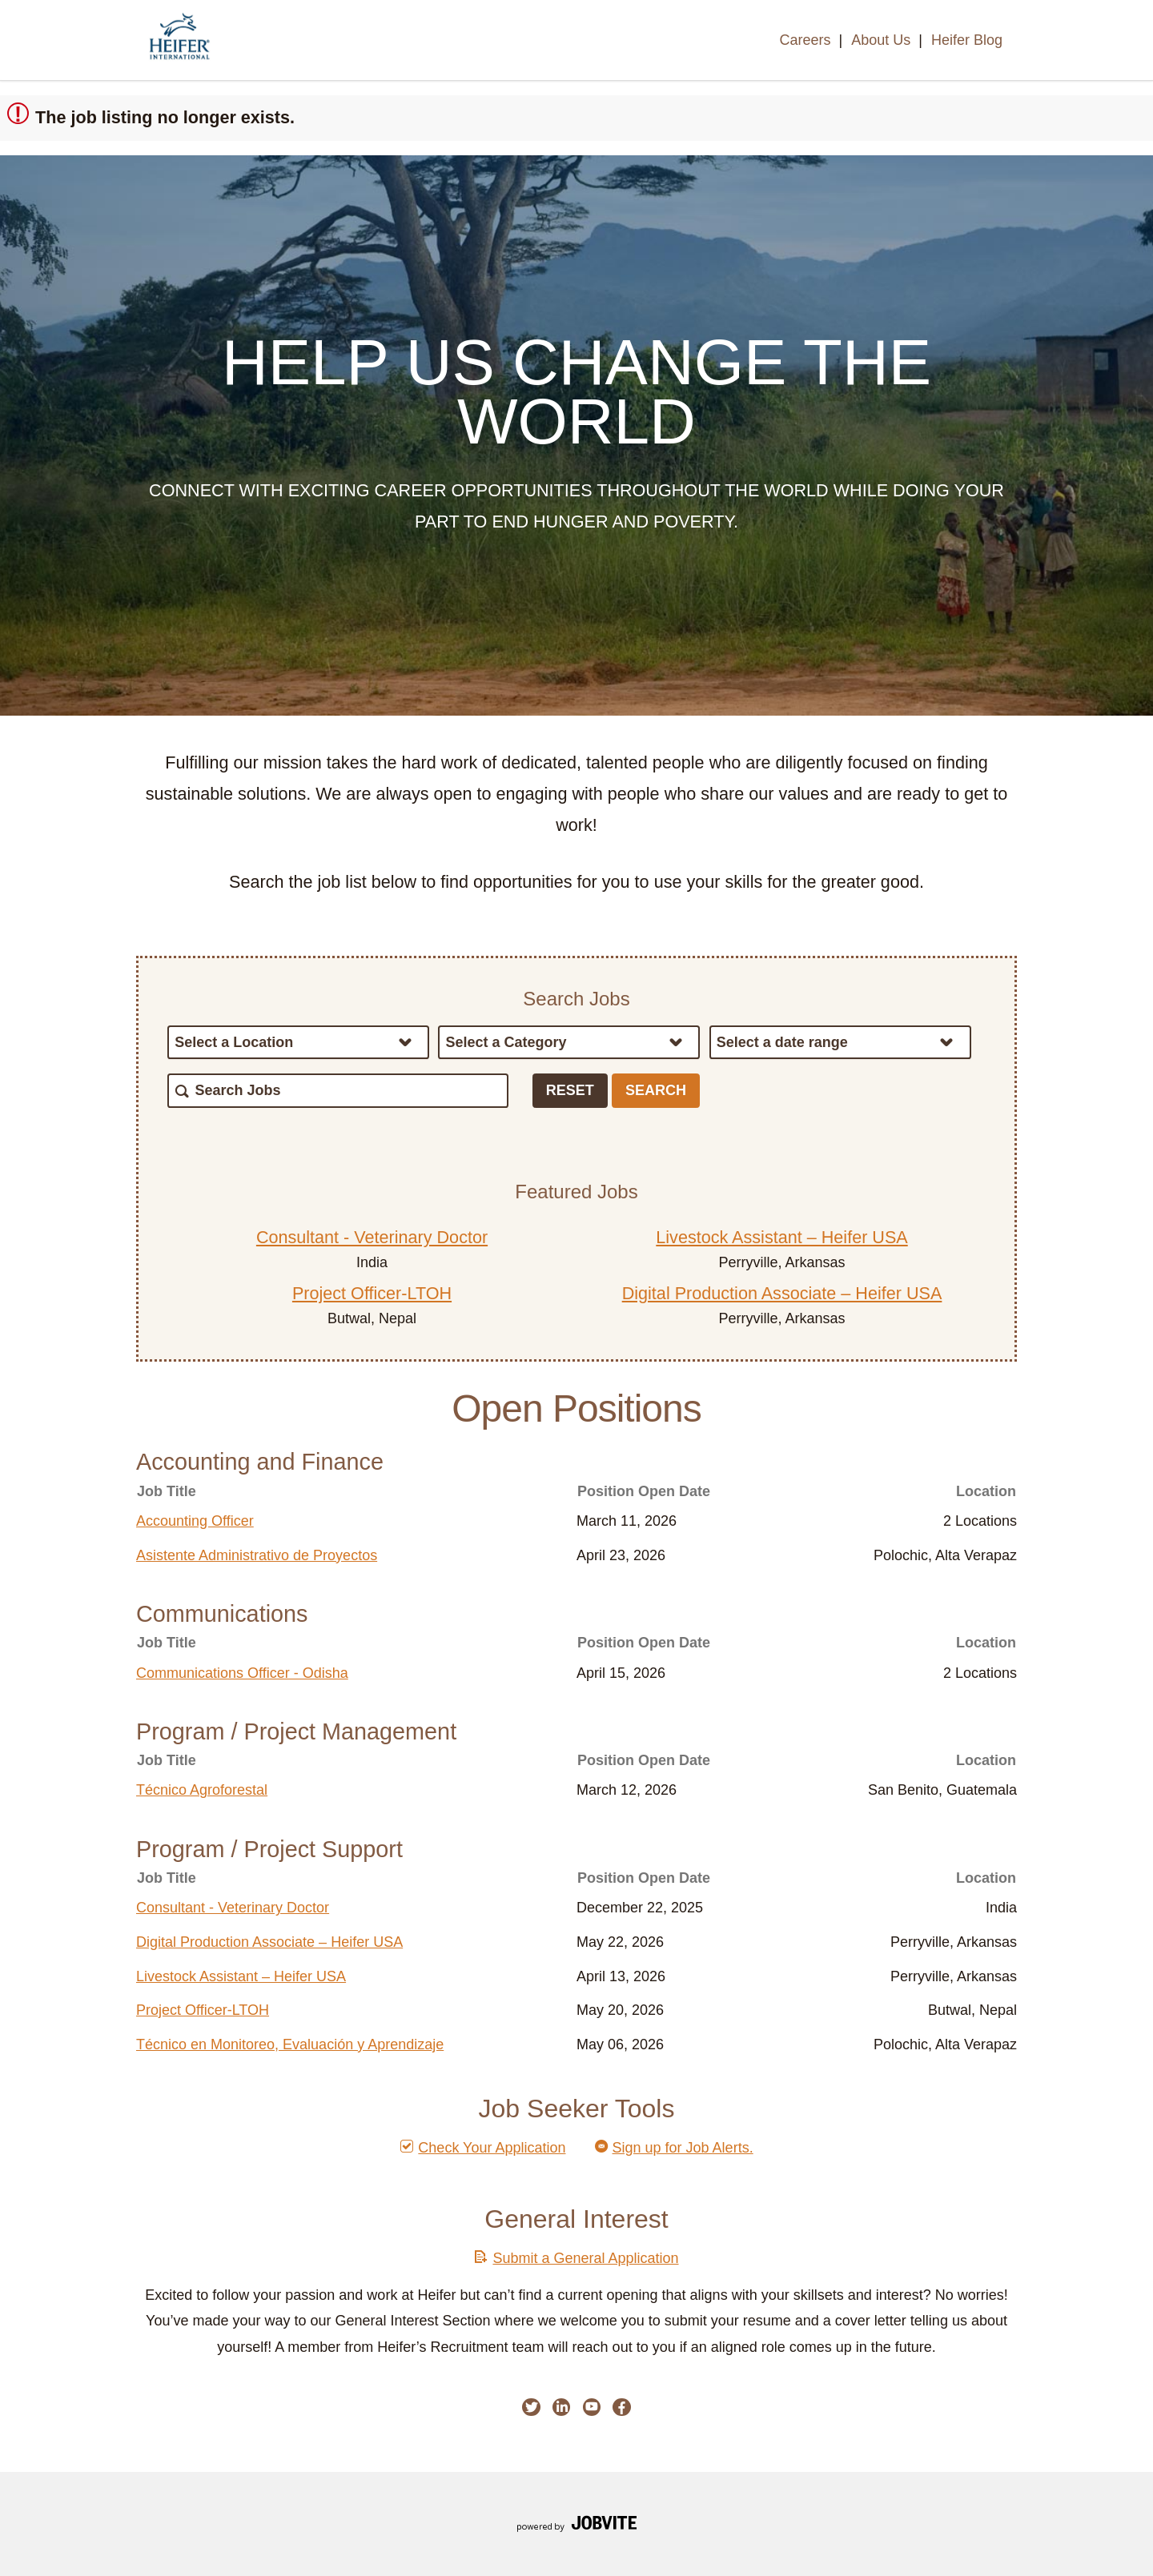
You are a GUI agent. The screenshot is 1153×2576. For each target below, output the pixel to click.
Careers (804, 40)
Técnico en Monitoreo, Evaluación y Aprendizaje (290, 2044)
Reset (570, 1090)
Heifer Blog (966, 40)
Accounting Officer (195, 1521)
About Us (880, 40)
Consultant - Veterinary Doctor (372, 1237)
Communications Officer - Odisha (242, 1673)
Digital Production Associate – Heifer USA (782, 1293)
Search (655, 1090)
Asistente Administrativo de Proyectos (256, 1555)
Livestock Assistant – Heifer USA (781, 1237)
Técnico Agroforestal (201, 1790)
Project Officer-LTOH (372, 1293)
